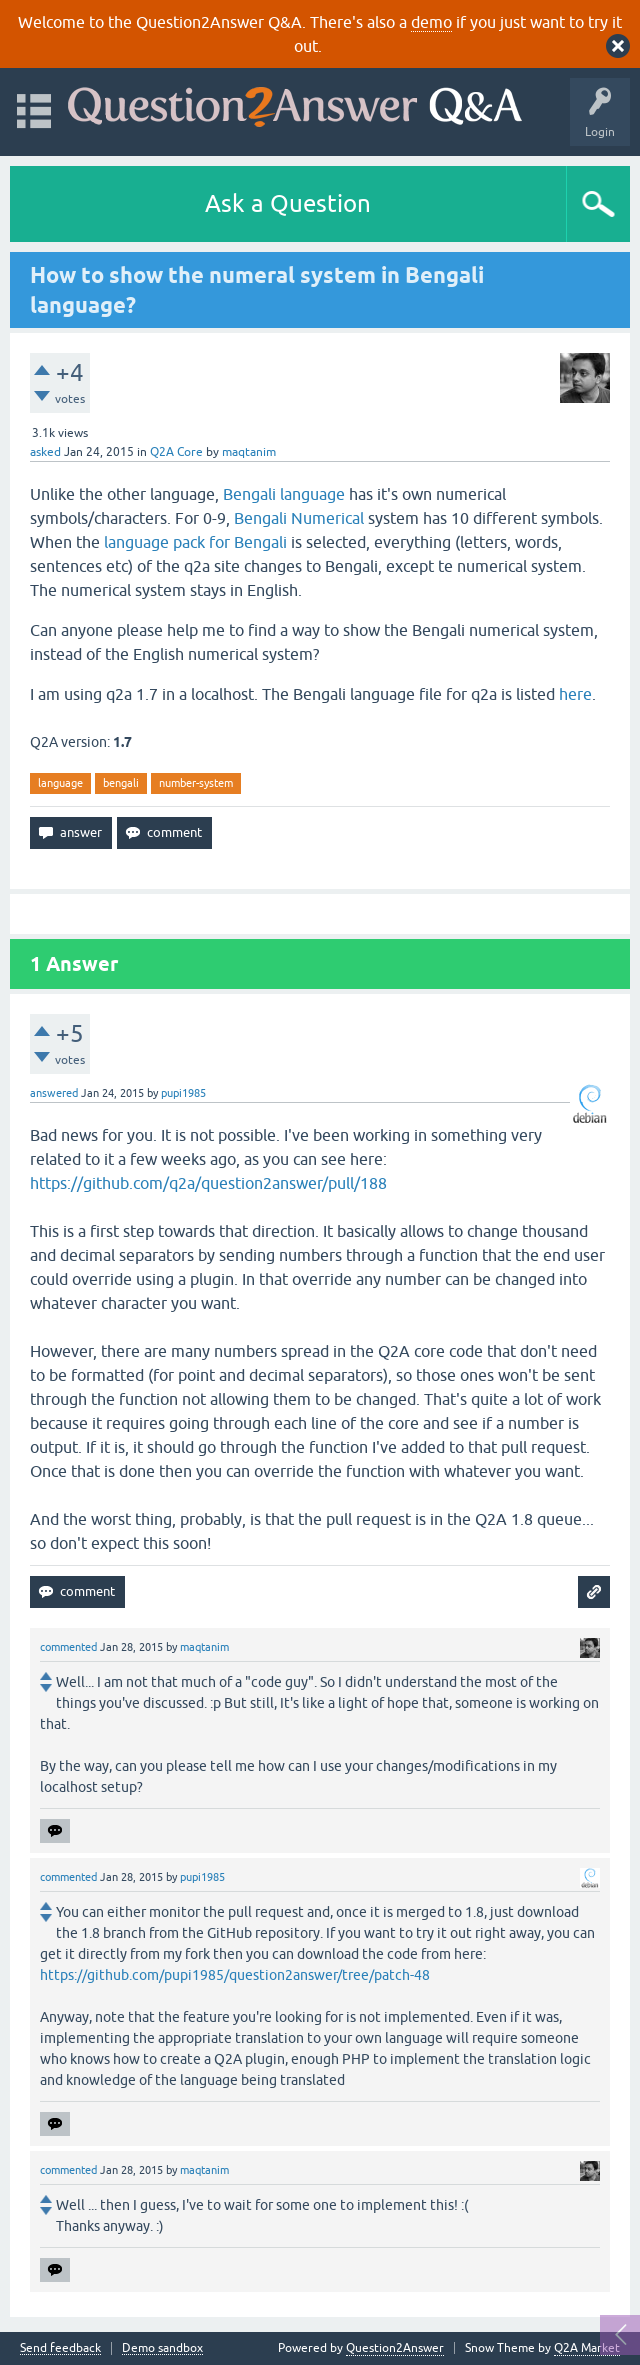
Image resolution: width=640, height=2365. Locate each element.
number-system (196, 783)
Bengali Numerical (299, 518)
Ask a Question (288, 203)
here (575, 694)
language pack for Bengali (195, 542)
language (60, 783)
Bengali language (284, 494)
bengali (121, 783)
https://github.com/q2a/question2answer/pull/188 (208, 1183)
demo (431, 22)
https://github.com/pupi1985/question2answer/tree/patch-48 (235, 1975)
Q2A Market (587, 2348)
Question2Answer (395, 2348)
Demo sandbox (162, 2348)
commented (68, 1647)
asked (45, 452)
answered (54, 1093)
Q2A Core (176, 452)
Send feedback (60, 2348)
